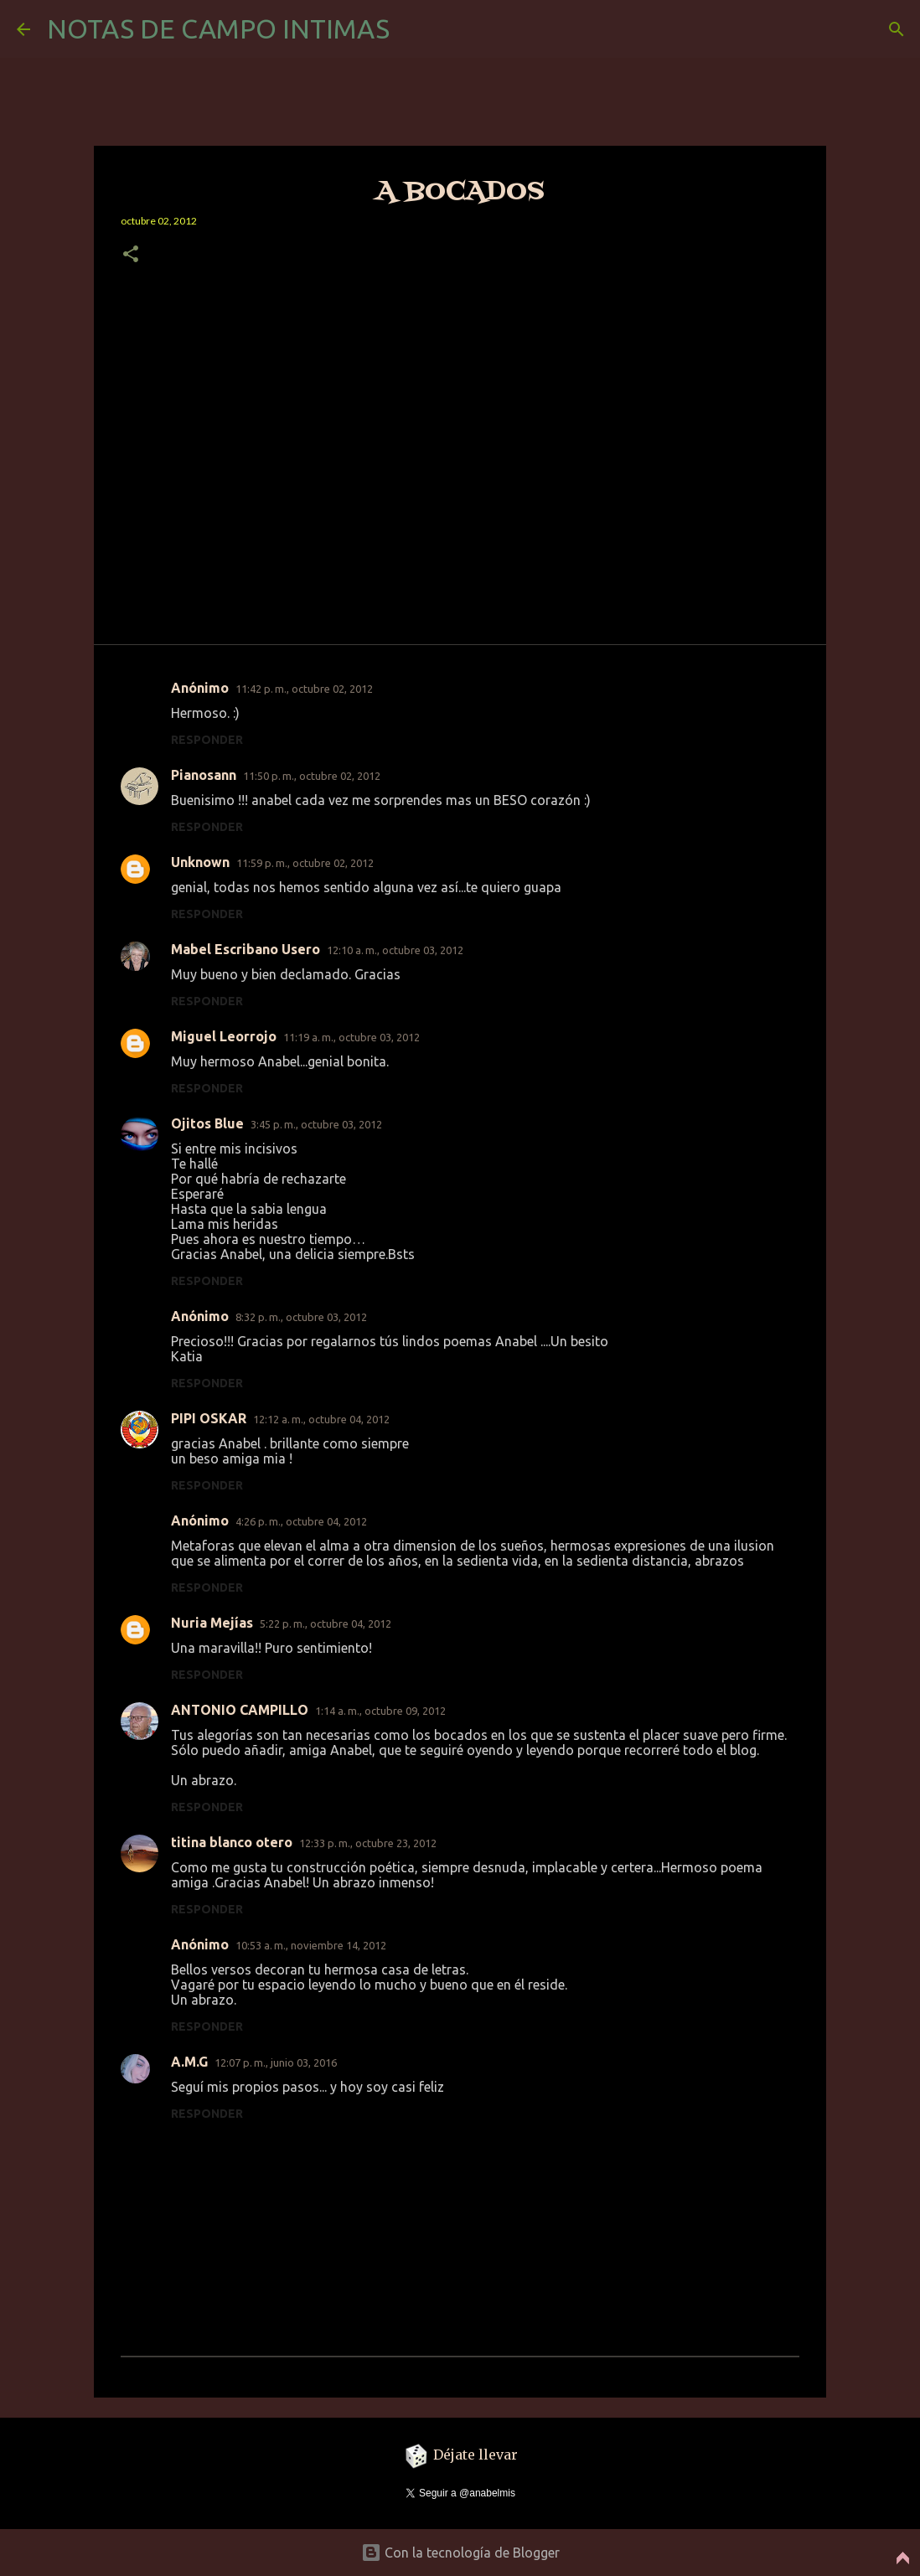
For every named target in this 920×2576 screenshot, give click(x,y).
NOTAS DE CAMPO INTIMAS (218, 28)
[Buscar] (896, 29)
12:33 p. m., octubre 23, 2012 (368, 1843)
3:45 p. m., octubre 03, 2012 (316, 1124)
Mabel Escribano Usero (245, 949)
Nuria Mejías (212, 1622)
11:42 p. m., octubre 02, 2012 (304, 688)
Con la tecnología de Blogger (460, 2552)
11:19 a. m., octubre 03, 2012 (351, 1037)
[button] (131, 255)
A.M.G (189, 2061)
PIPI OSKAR (208, 1418)
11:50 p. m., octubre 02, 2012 (311, 776)
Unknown (200, 862)
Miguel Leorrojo (224, 1036)
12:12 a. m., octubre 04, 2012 (321, 1419)
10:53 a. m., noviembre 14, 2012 (310, 1945)
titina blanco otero (231, 1842)
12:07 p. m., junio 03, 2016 (275, 2062)
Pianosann (203, 774)
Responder (207, 739)
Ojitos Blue (207, 1123)
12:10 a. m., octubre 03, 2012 (395, 950)
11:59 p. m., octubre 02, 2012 (305, 863)
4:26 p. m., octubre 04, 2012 (301, 1521)
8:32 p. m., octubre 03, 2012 (301, 1317)
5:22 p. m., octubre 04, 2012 (325, 1623)
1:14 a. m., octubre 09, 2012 (380, 1710)
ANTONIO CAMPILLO (239, 1709)
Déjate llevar (460, 2454)
